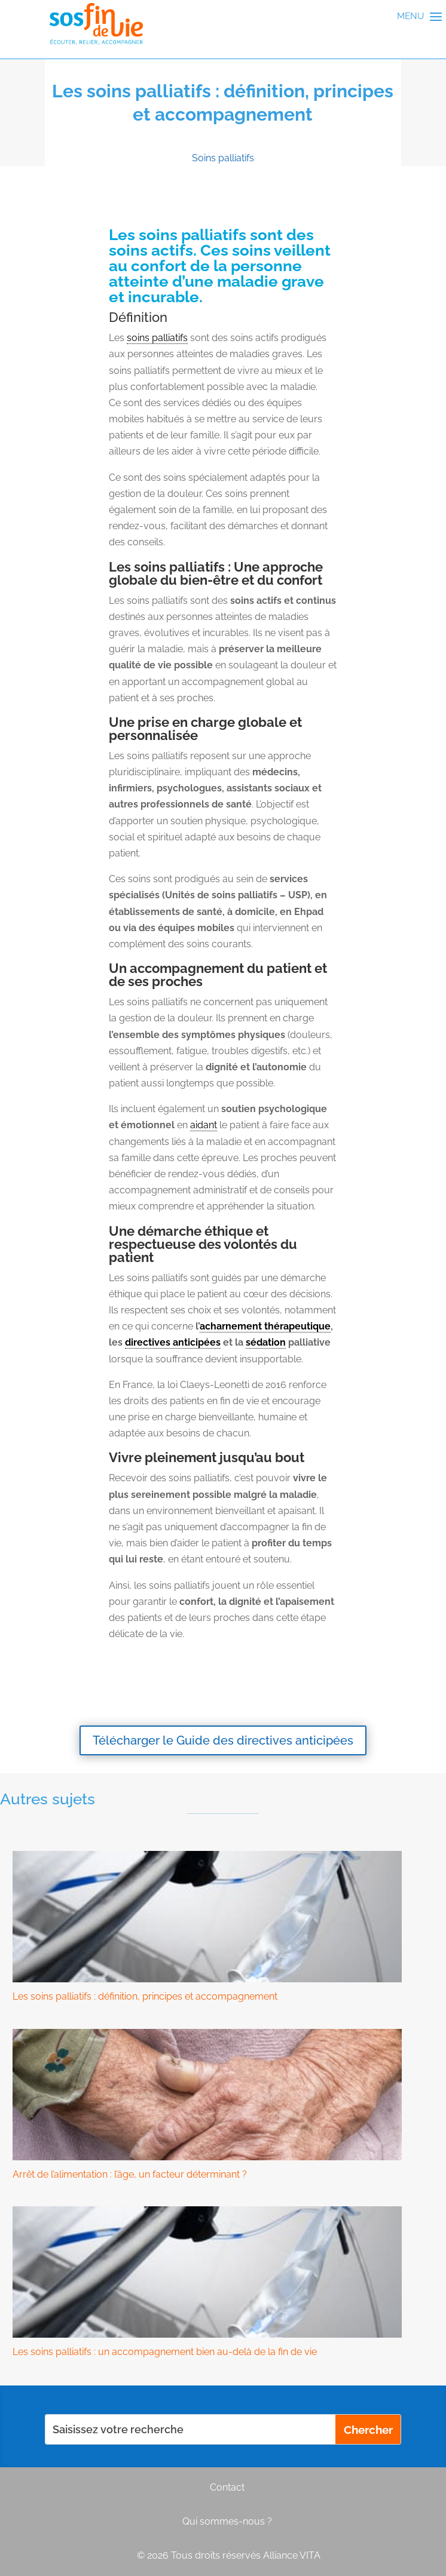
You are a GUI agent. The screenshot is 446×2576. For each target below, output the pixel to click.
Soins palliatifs (223, 158)
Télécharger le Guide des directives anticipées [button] (223, 1740)
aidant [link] (203, 1125)
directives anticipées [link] (173, 1342)
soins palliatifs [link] (157, 337)
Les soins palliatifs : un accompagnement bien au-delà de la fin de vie (165, 2351)
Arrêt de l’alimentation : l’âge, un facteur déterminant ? (130, 2174)
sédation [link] (266, 1342)
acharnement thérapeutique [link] (265, 1326)
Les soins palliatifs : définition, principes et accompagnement (145, 1996)
